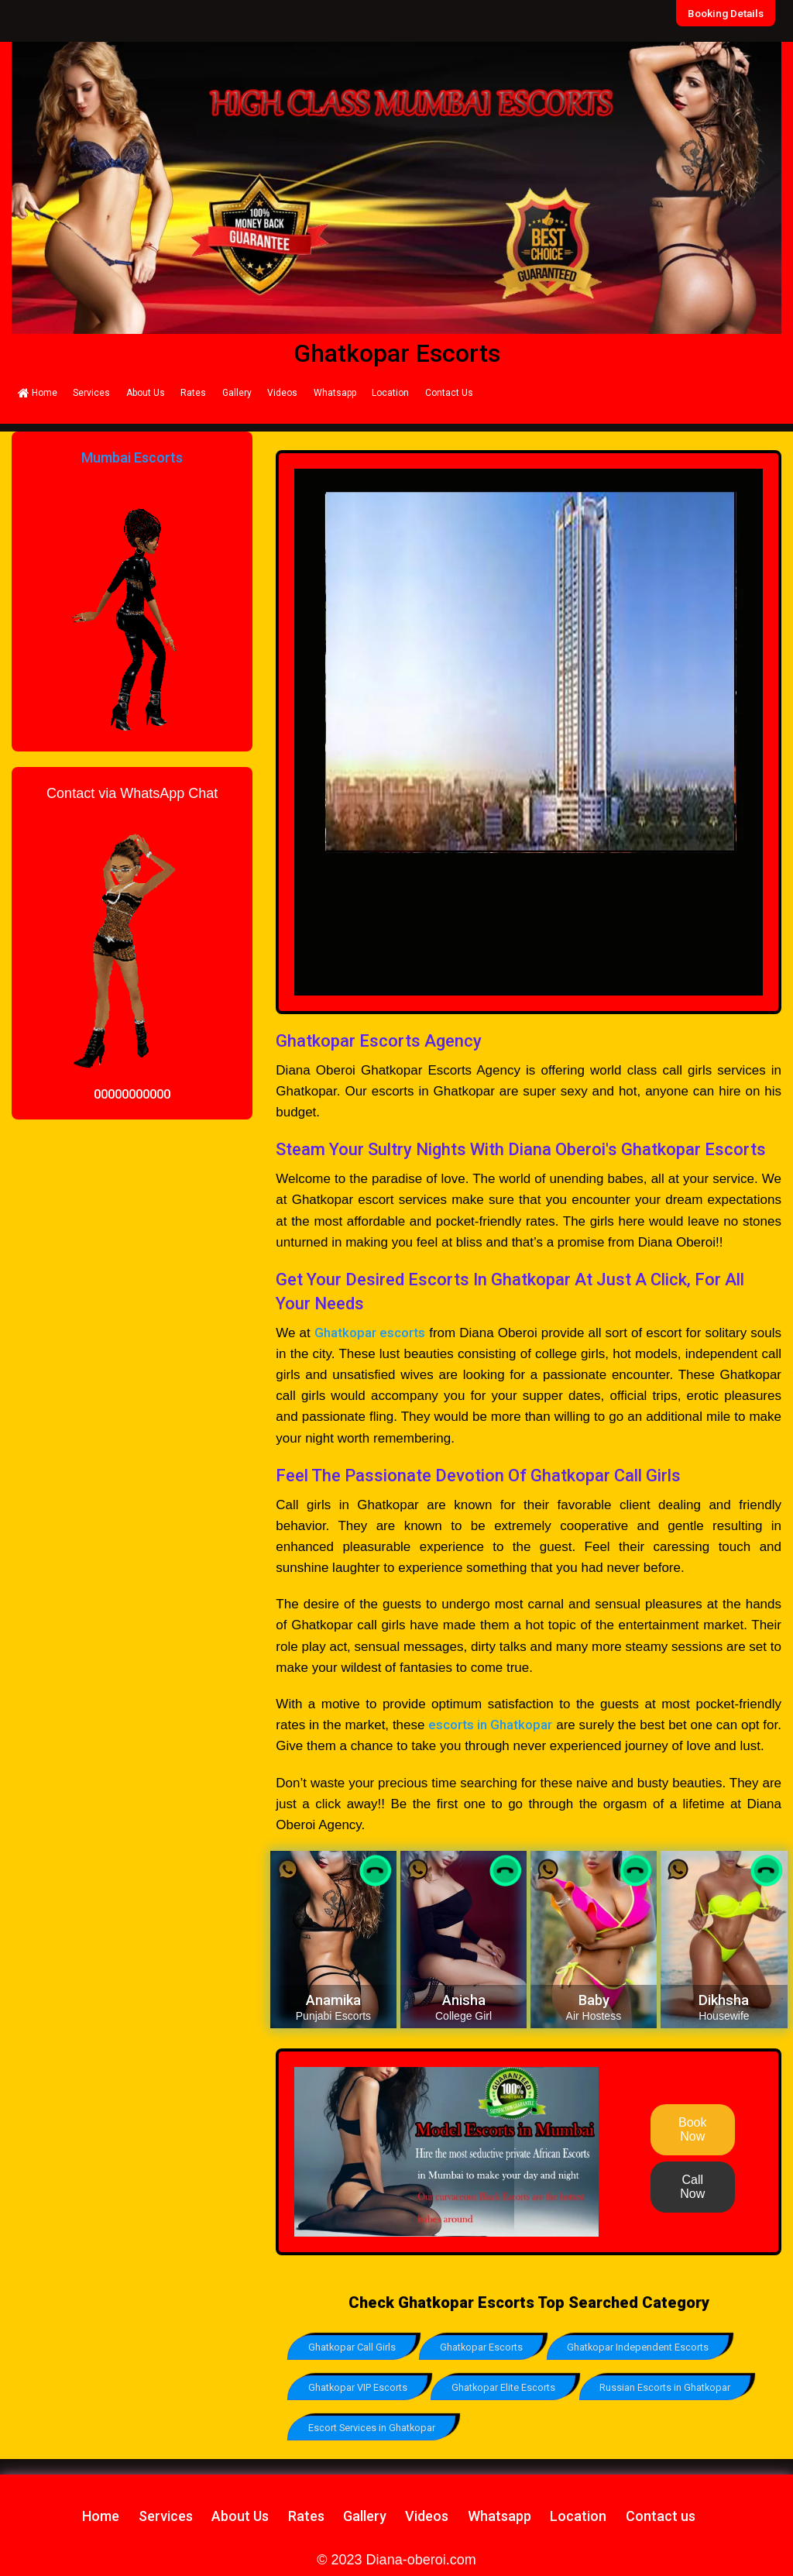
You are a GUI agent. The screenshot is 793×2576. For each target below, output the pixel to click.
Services (91, 392)
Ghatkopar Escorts (484, 2347)
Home (37, 392)
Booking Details (726, 13)
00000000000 (132, 1094)
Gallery (237, 392)
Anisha (464, 2000)
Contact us (660, 2513)
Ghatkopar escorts (369, 1332)
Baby (593, 2000)
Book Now (692, 2129)
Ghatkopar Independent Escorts (642, 2347)
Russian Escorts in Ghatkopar (669, 2386)
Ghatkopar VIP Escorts (358, 2386)
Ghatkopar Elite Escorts (506, 2386)
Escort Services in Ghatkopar (372, 2426)
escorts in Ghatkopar (490, 1724)
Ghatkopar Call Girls (352, 2347)
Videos (282, 392)
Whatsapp (335, 392)
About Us (145, 392)
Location (390, 392)
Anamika (333, 2000)
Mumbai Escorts (132, 457)
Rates (193, 392)
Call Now (692, 2186)
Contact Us (449, 392)
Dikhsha (724, 2000)
